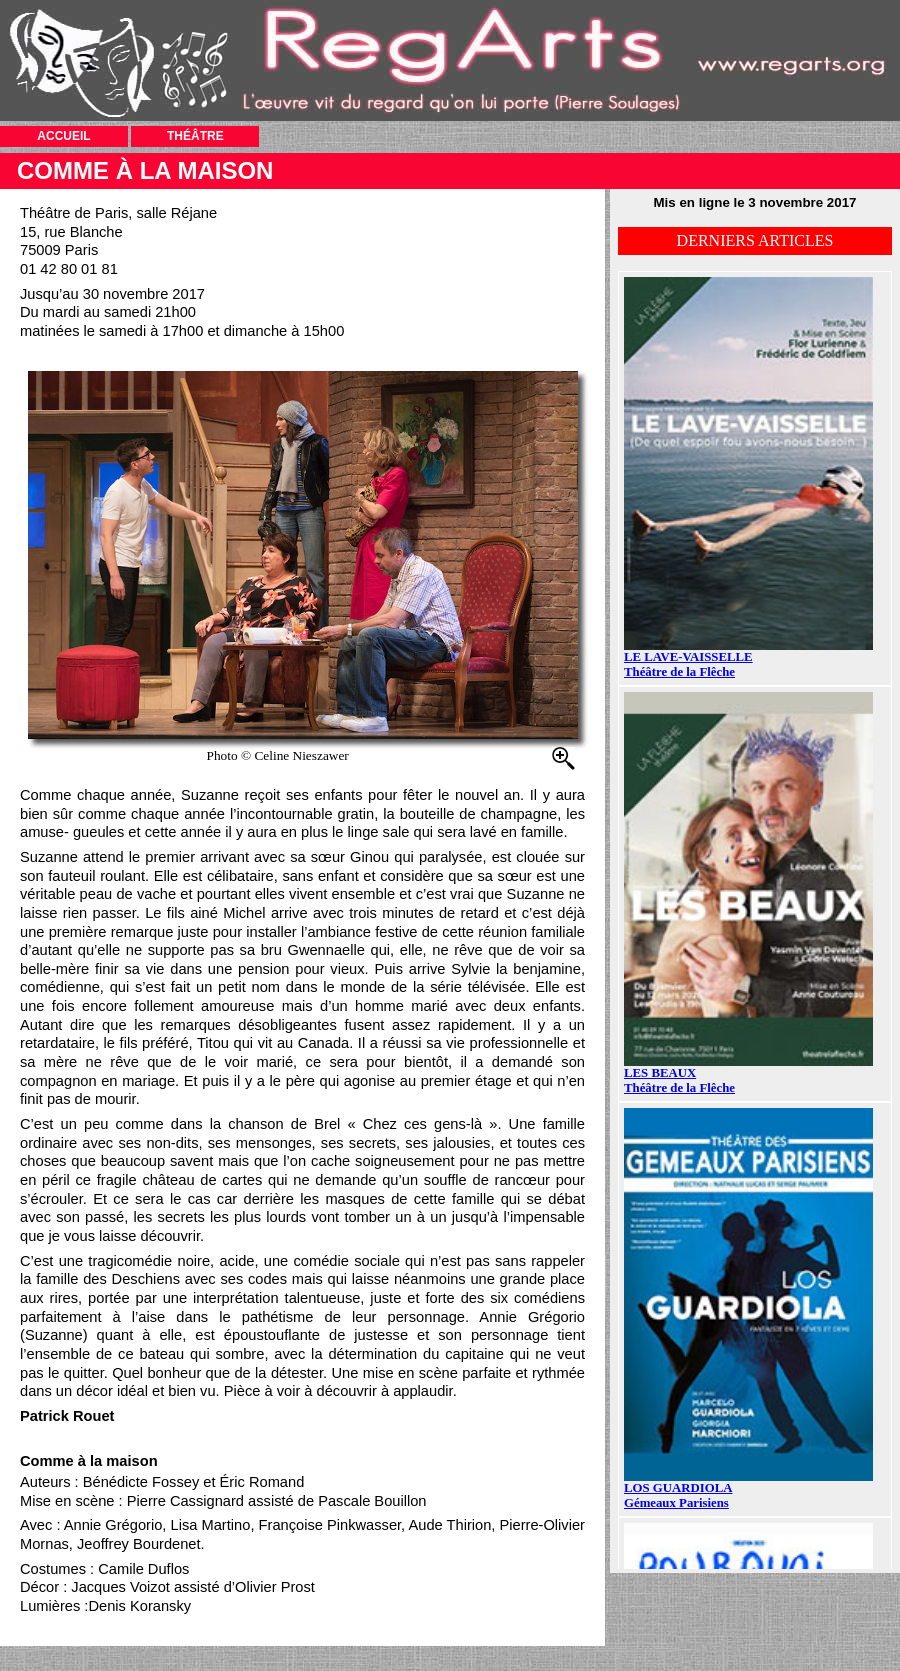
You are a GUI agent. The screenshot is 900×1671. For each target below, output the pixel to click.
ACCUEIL (63, 136)
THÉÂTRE (195, 136)
